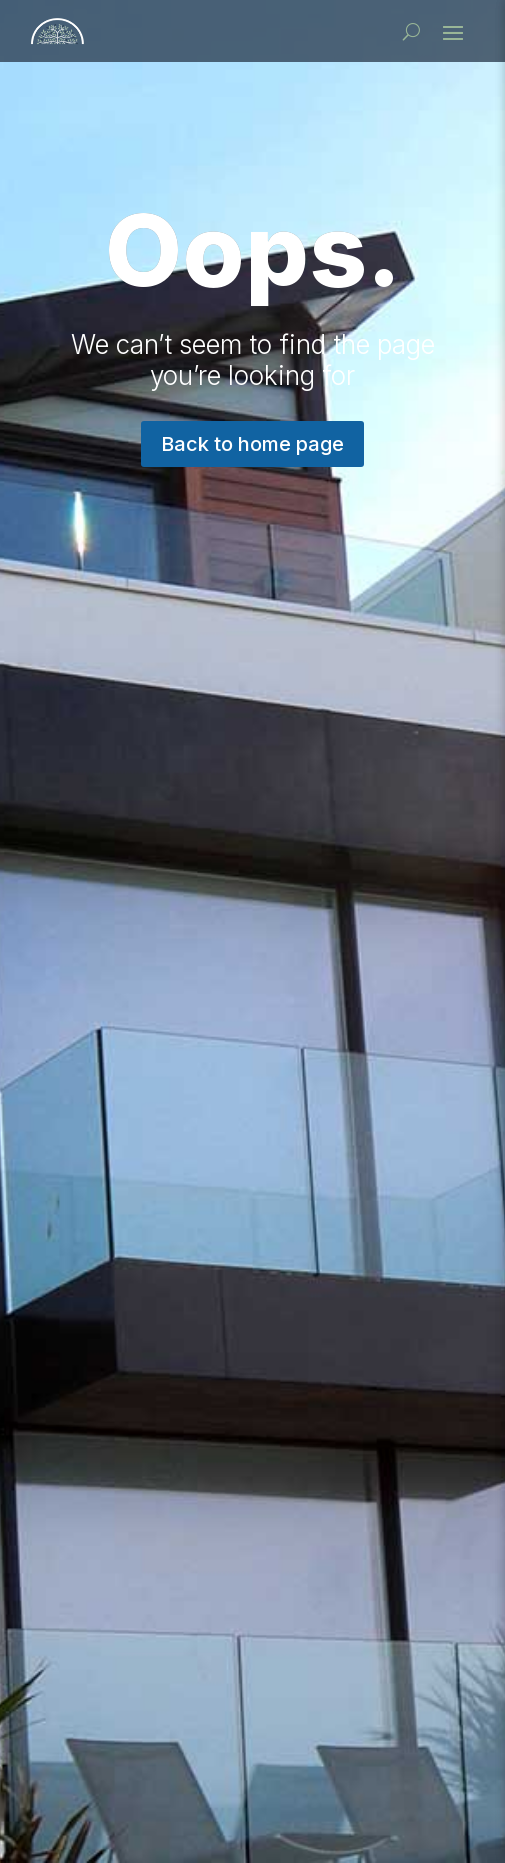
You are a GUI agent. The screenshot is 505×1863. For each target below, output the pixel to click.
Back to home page (252, 444)
